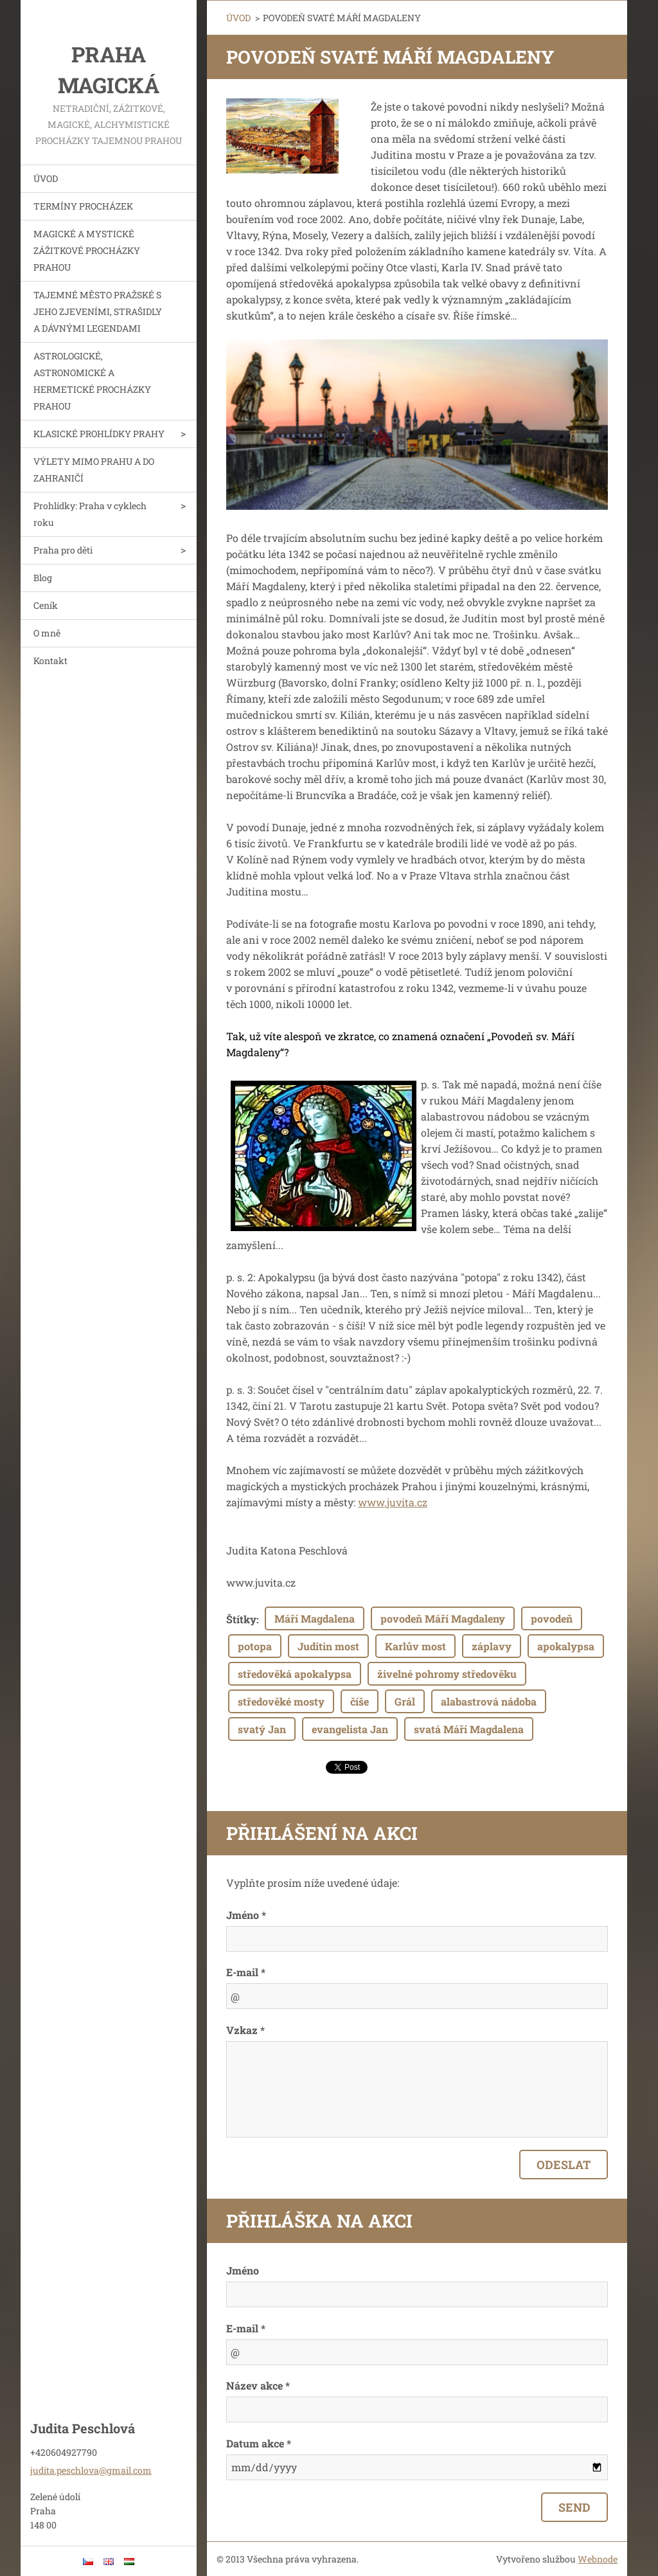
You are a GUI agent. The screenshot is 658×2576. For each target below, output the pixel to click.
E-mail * (245, 1972)
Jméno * (246, 1915)
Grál (405, 1701)
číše (359, 1701)
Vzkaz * (245, 2030)
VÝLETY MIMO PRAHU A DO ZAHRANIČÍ (93, 469)
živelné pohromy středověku (447, 1673)
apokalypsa (565, 1646)
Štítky (241, 1619)
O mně (46, 633)
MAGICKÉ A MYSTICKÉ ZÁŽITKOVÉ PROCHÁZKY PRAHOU (86, 250)
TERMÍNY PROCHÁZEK (83, 206)
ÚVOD (45, 178)
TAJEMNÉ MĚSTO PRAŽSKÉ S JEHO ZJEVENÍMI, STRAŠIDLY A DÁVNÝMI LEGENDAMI (97, 311)
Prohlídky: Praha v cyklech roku (90, 514)
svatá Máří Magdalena (469, 1729)
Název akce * (258, 2385)
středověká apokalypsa (294, 1673)
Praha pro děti (63, 550)
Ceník (45, 605)
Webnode (598, 2559)
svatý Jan (262, 1729)
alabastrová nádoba (489, 1701)
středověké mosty (281, 1701)
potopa (255, 1646)
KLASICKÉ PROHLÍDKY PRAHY (98, 434)
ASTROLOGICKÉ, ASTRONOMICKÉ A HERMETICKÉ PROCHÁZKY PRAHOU (92, 381)
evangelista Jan (350, 1729)
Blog (42, 578)
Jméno (242, 2270)
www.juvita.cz (392, 1502)
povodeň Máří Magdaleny (442, 1618)
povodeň (552, 1618)
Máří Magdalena (314, 1618)
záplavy (491, 1646)
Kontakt (50, 660)
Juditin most (328, 1646)
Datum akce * (258, 2443)
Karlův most (415, 1646)
